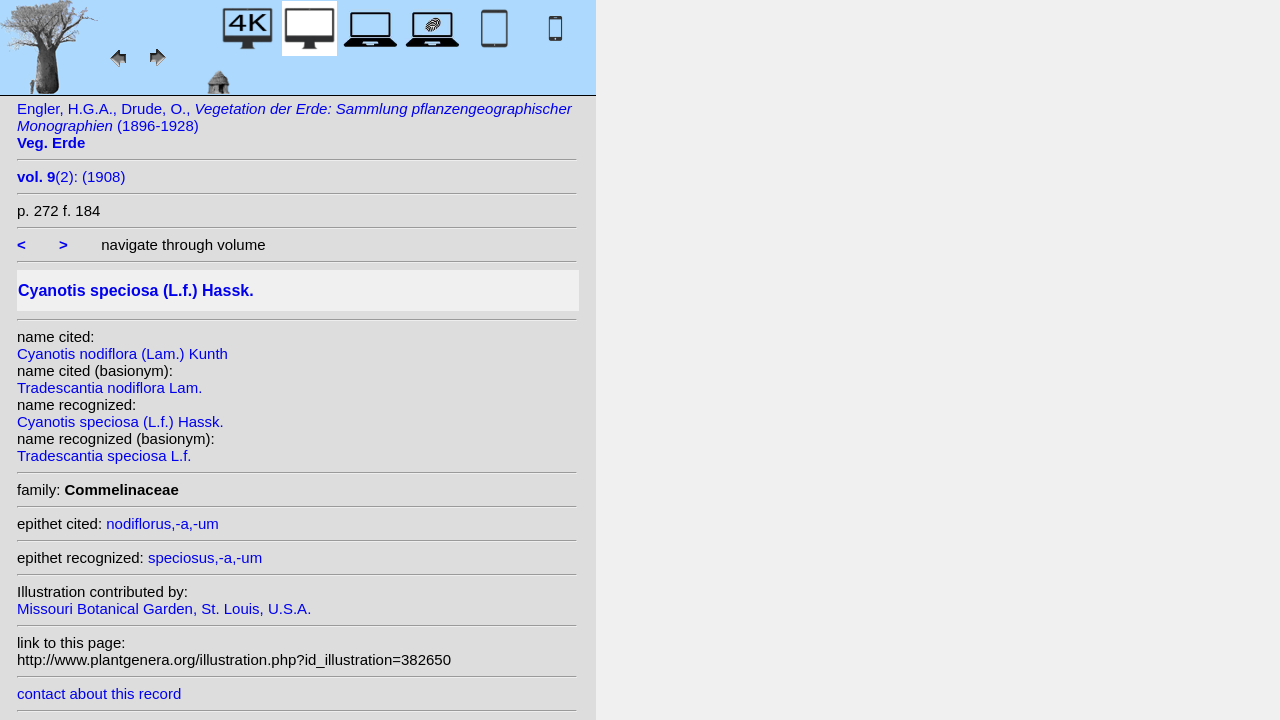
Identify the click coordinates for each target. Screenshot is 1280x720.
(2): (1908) (71, 176)
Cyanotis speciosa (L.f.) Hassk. (120, 421)
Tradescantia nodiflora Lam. (109, 387)
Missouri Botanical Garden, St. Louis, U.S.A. (164, 608)
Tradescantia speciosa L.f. (104, 455)
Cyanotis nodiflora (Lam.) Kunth (122, 353)
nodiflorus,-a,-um (162, 523)
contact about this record (99, 693)
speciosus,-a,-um (205, 557)
